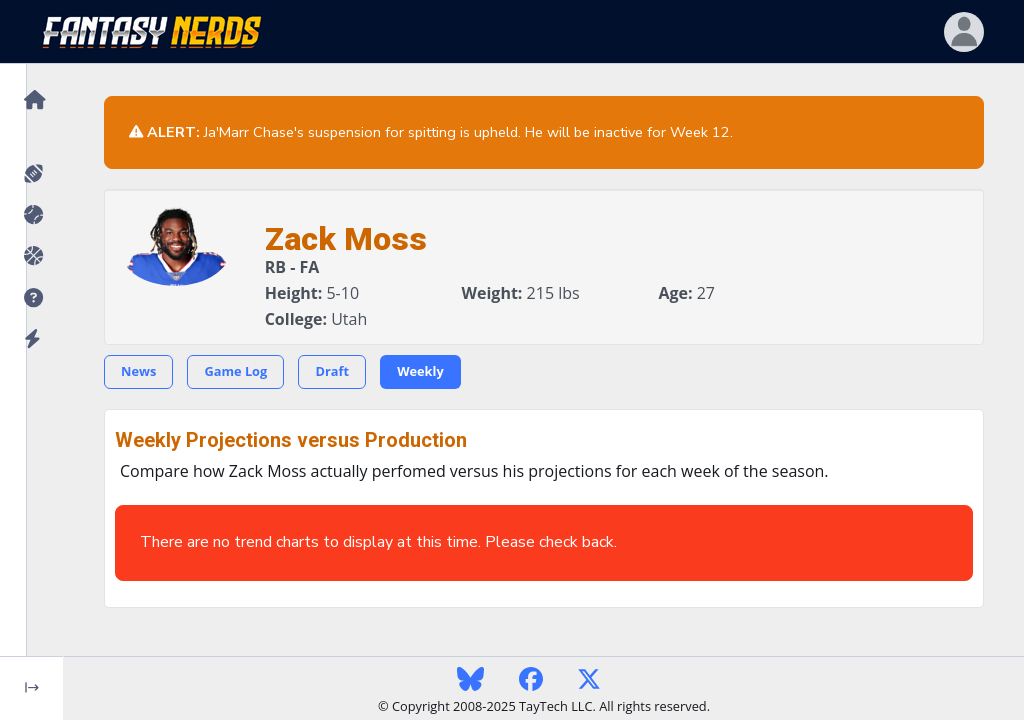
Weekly (420, 371)
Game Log (235, 371)
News (138, 371)
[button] (31, 298)
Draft (332, 371)
